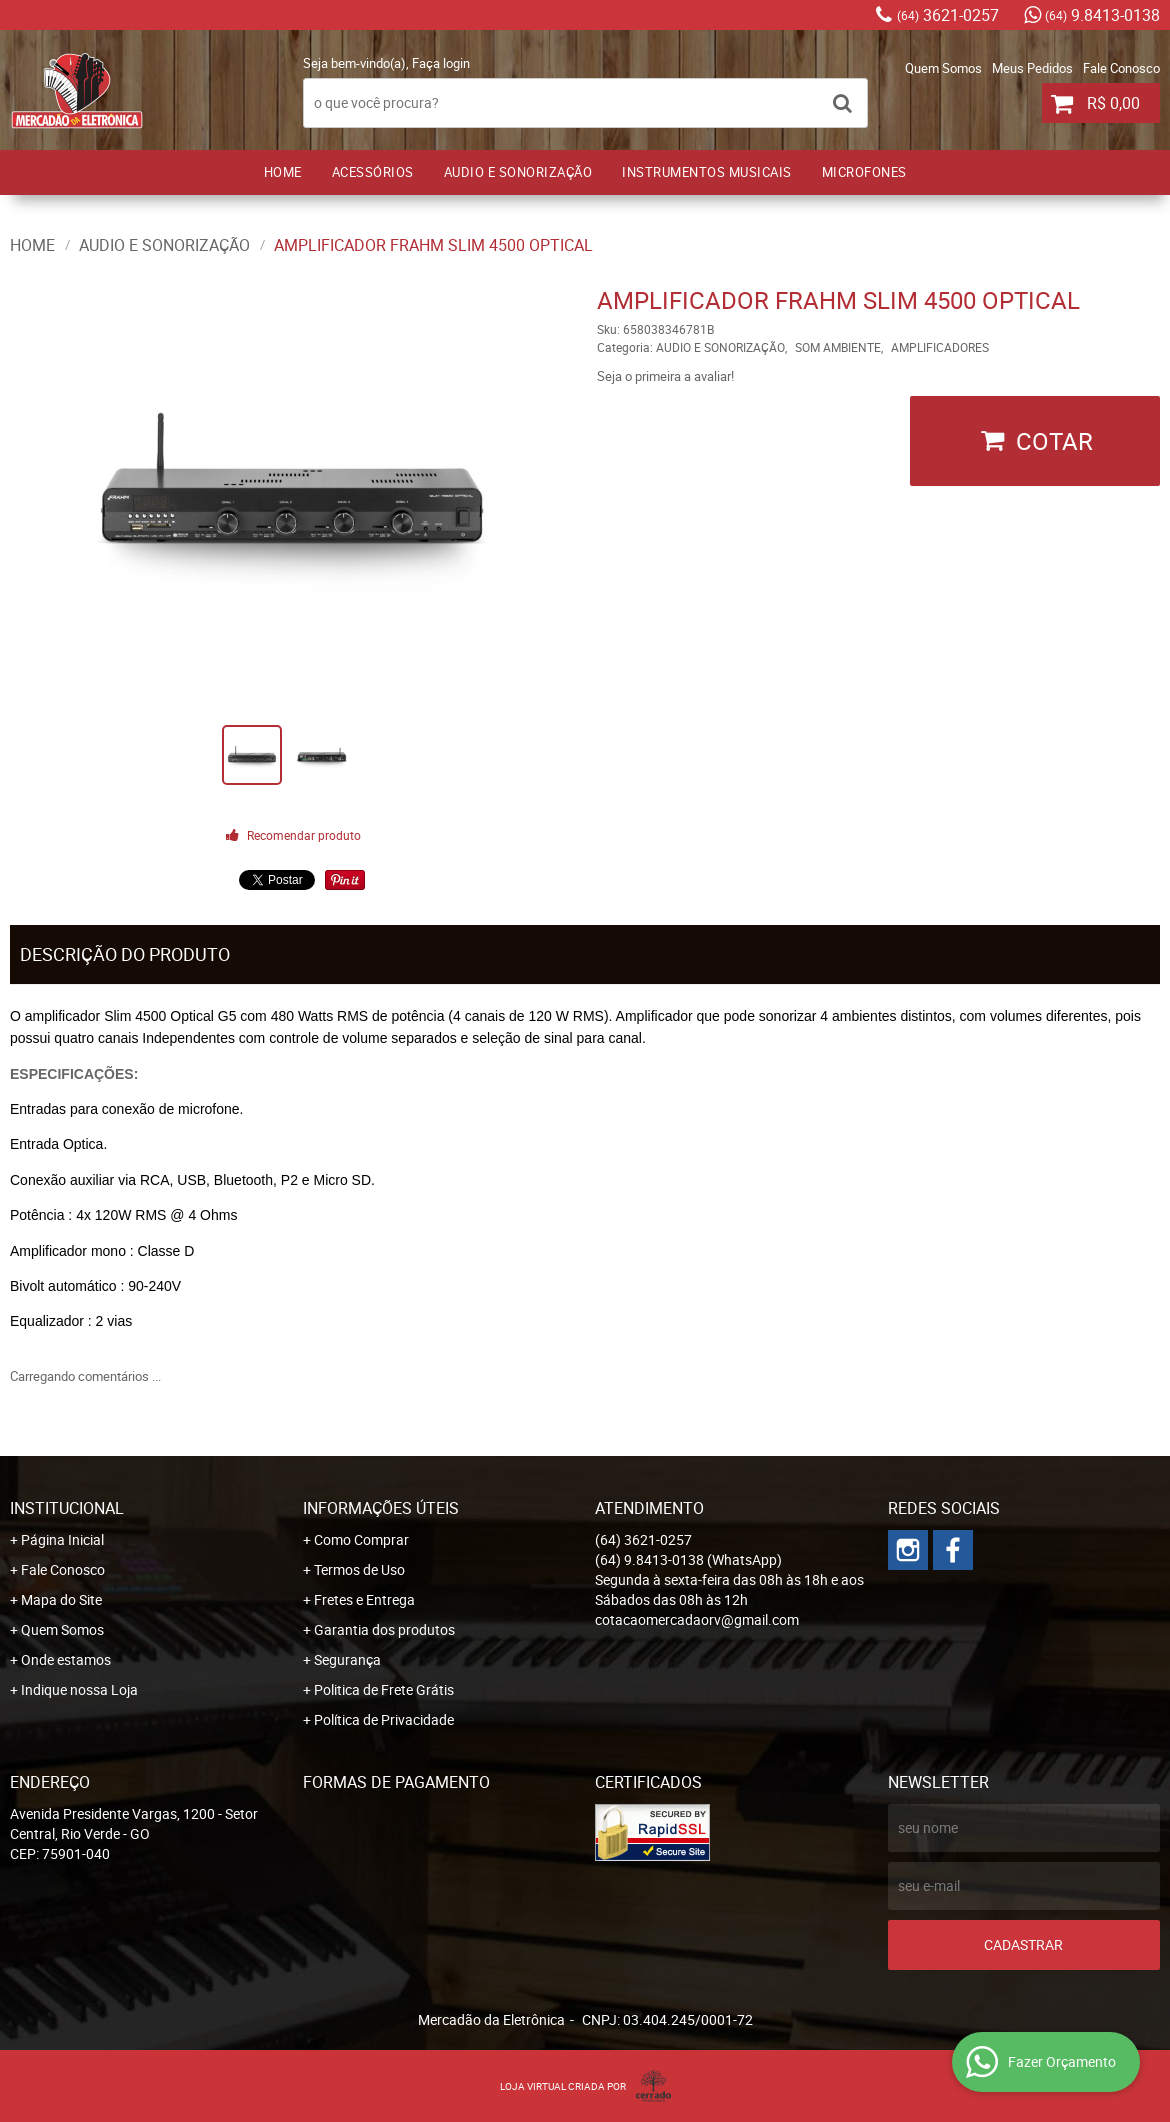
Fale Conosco (1121, 68)
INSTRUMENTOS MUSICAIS (707, 172)
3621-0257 (948, 15)
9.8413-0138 (1102, 15)
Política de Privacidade (384, 1719)
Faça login (441, 63)
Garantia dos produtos (384, 1629)
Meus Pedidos (1032, 68)
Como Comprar (361, 1539)
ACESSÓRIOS (373, 172)
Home (283, 172)
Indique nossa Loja (79, 1689)
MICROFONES (864, 172)
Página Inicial (62, 1539)
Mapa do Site (61, 1599)
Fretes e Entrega (364, 1599)
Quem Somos (943, 68)
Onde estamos (66, 1659)
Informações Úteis (381, 1508)
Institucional (67, 1508)
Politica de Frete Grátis (384, 1689)
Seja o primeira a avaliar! (665, 376)
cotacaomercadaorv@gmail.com (697, 1619)
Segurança (347, 1659)
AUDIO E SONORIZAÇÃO (518, 172)
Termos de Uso (359, 1569)
